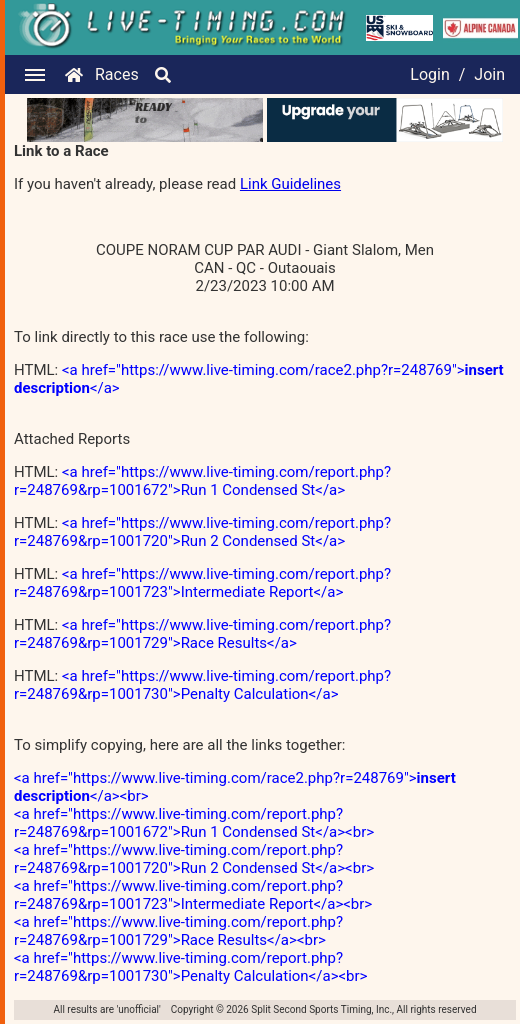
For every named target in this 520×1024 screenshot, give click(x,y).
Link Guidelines (290, 184)
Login (429, 74)
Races (117, 74)
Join (489, 74)
